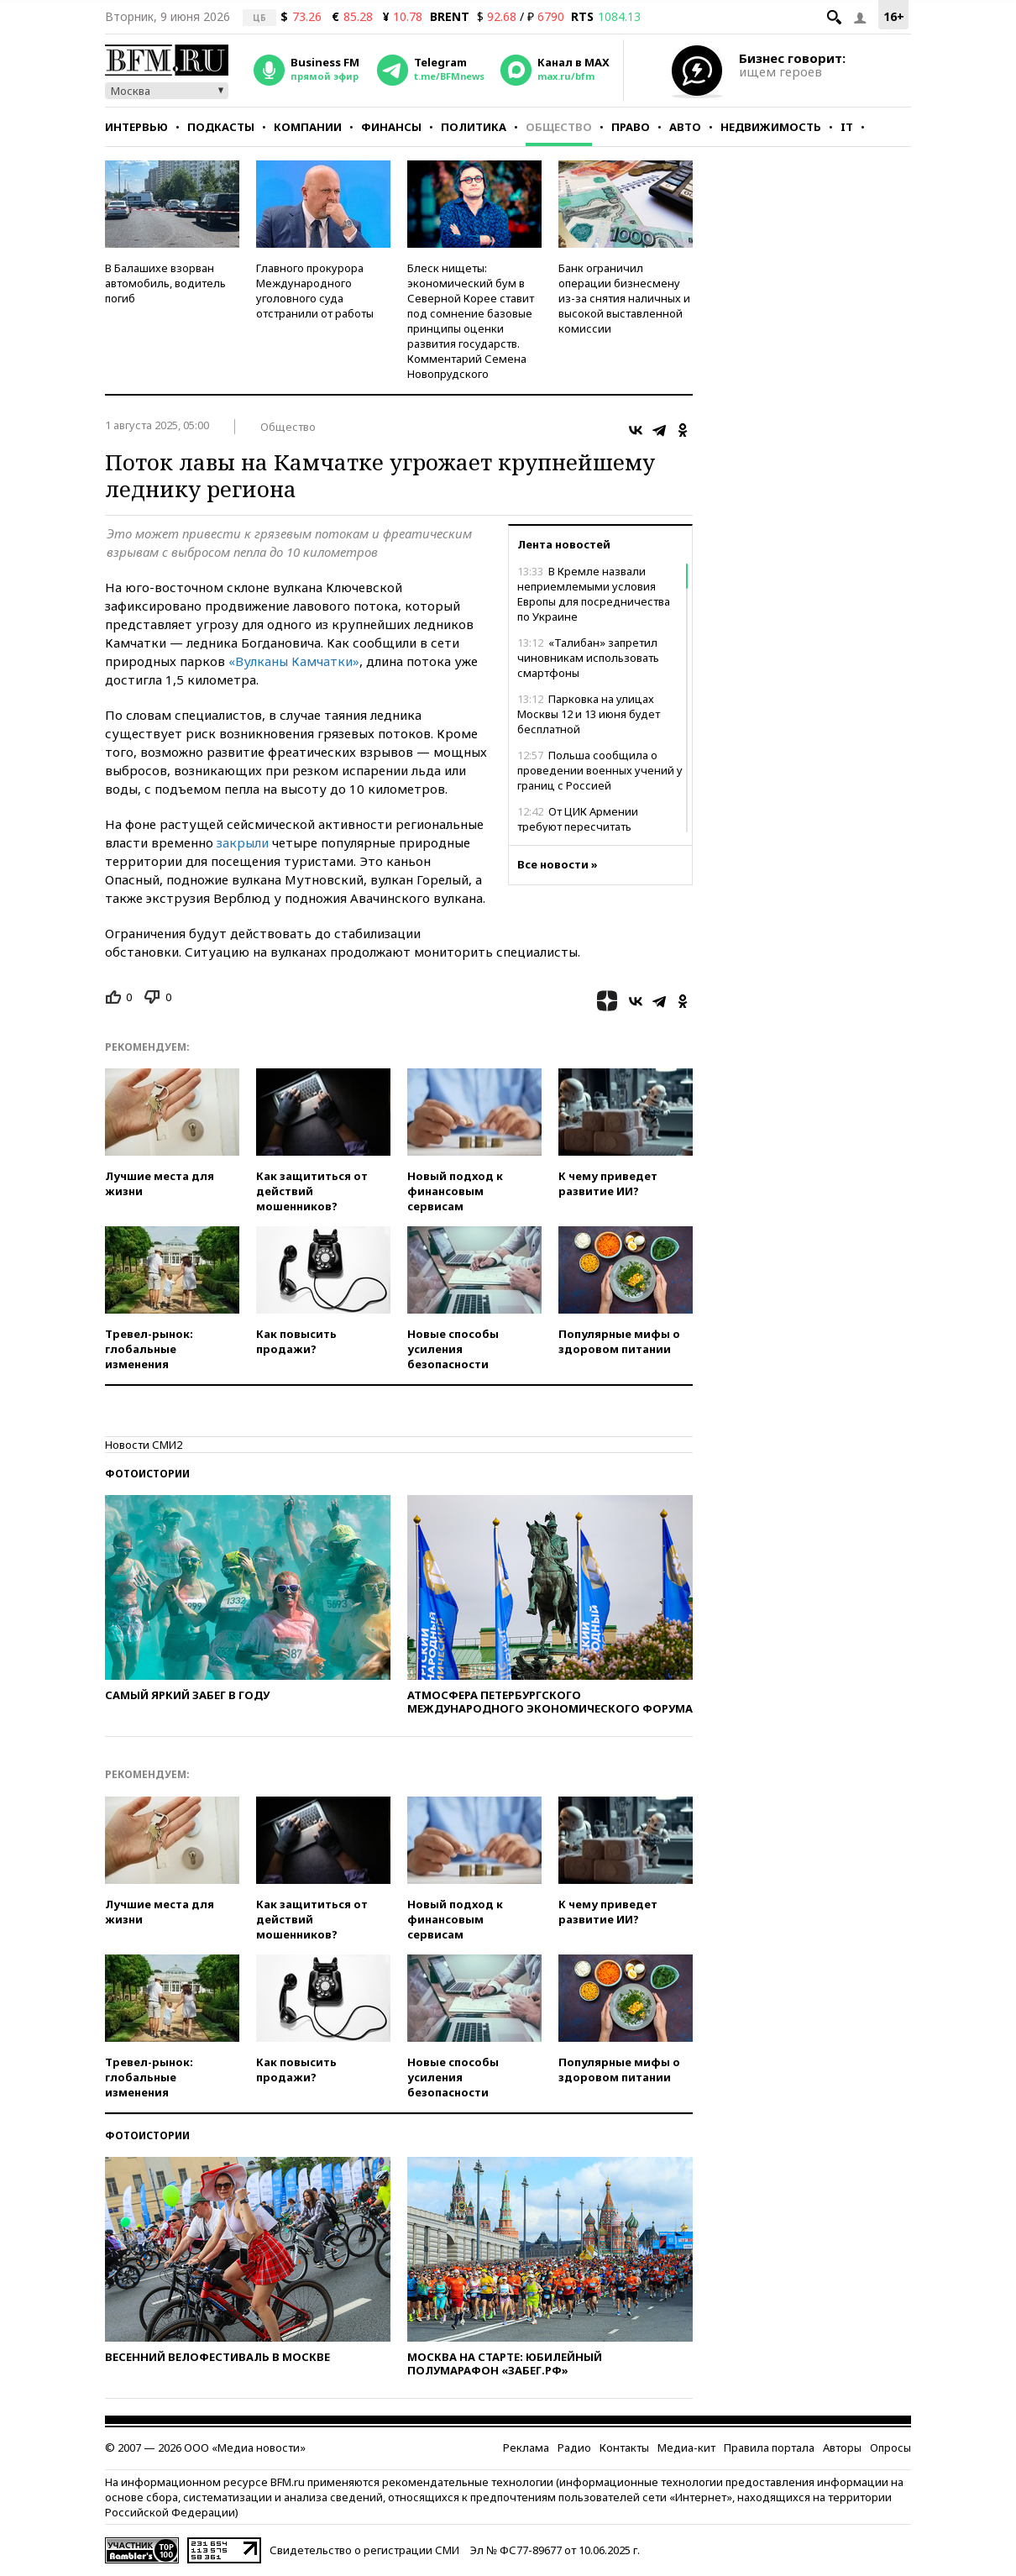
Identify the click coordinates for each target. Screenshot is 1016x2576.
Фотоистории (147, 1473)
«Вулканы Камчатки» (293, 661)
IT (847, 126)
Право (630, 126)
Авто (685, 126)
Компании (308, 126)
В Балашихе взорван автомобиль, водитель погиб (165, 283)
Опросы (890, 2447)
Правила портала (769, 2447)
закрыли (243, 842)
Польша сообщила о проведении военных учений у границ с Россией (600, 770)
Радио (574, 2447)
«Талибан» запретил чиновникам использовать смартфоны (588, 657)
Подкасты (220, 126)
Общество (559, 126)
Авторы (842, 2447)
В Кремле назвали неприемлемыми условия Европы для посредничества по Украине (593, 594)
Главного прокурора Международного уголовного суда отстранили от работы (315, 290)
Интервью (136, 126)
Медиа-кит (686, 2447)
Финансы (391, 126)
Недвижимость (770, 126)
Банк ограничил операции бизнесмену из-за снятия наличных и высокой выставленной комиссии (624, 298)
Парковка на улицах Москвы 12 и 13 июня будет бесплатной (588, 714)
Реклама (526, 2447)
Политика (473, 126)
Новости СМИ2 (143, 1444)
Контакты (624, 2447)
